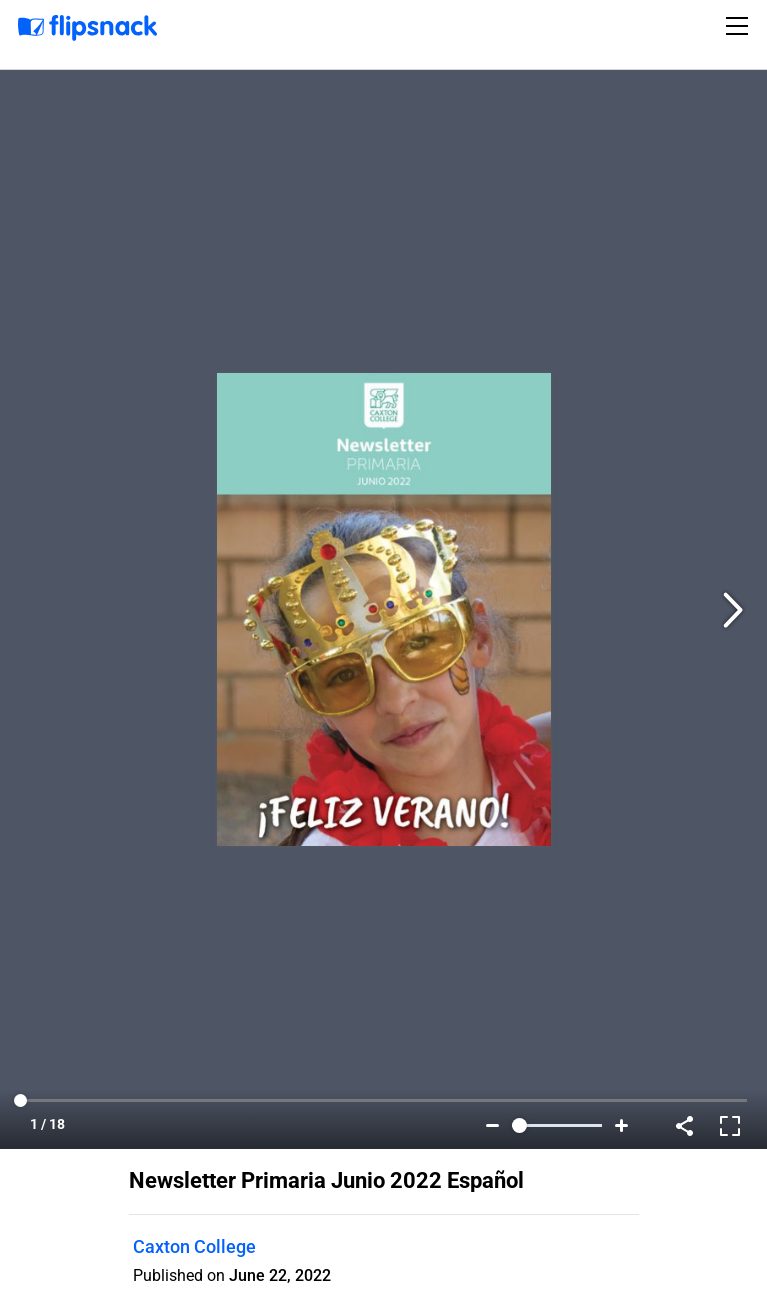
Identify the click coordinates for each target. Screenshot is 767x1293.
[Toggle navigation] (740, 26)
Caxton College (194, 1246)
